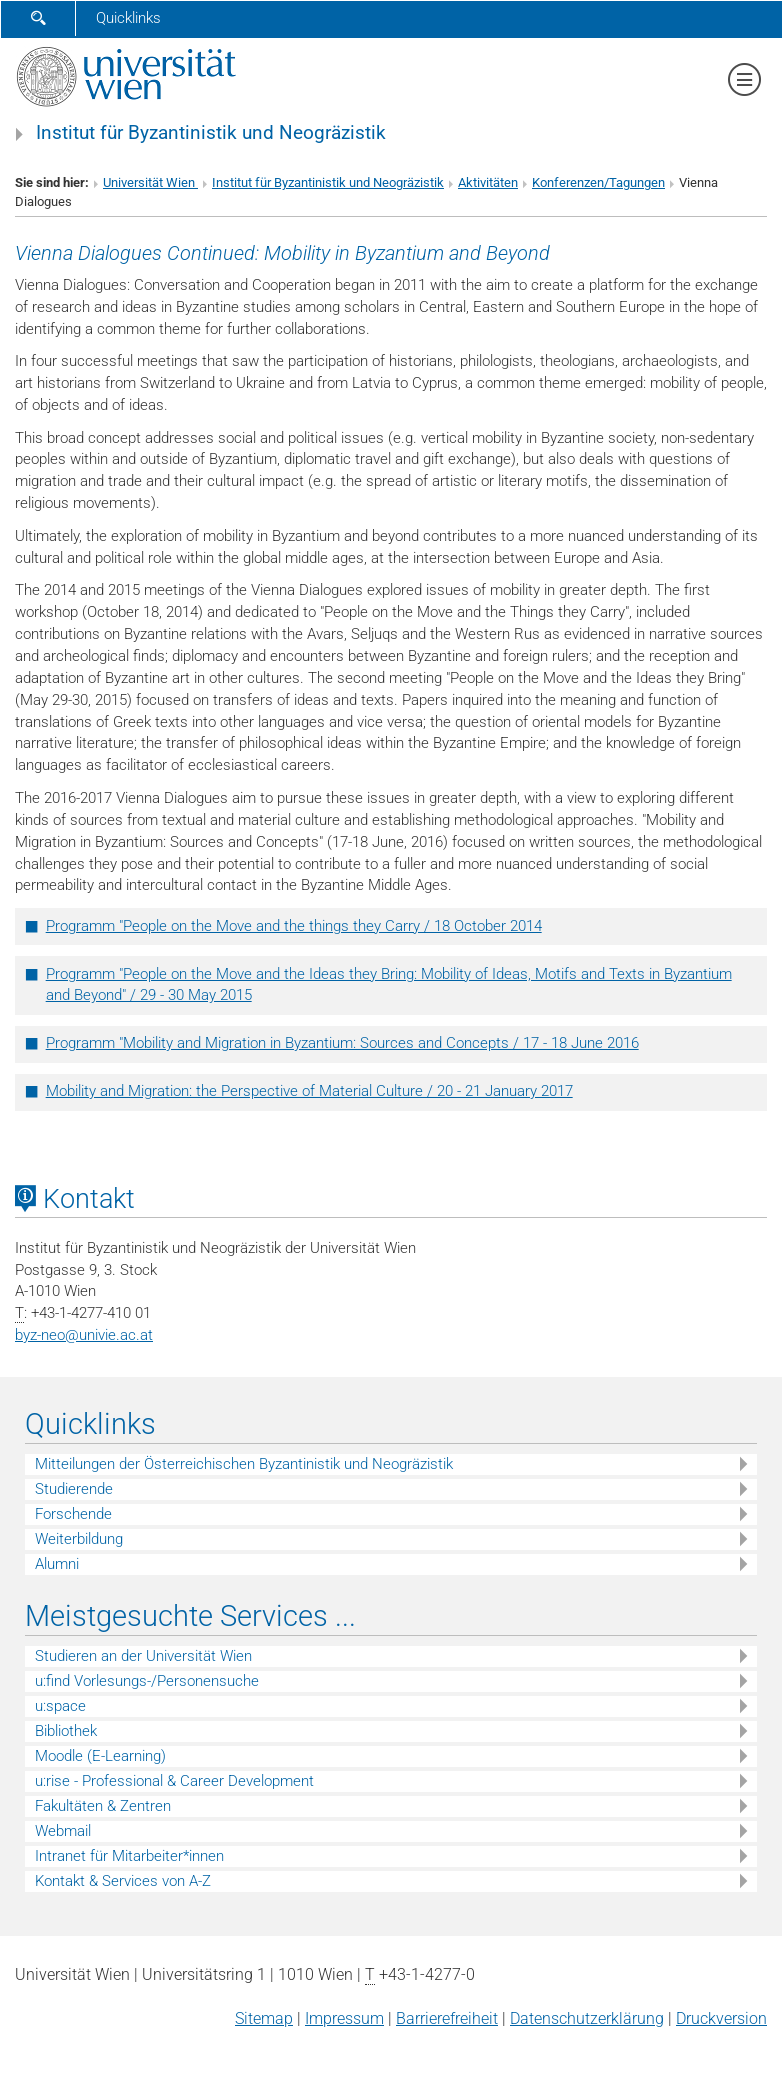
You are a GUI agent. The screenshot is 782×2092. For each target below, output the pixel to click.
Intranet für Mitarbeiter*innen (129, 1856)
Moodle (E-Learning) (100, 1756)
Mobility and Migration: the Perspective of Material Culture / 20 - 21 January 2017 (309, 1091)
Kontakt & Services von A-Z (123, 1881)
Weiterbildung (79, 1539)
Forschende (73, 1514)
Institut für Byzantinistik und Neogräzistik (211, 133)
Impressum (344, 2018)
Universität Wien (150, 182)
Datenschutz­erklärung (587, 2018)
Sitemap (264, 2018)
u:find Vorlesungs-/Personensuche (147, 1681)
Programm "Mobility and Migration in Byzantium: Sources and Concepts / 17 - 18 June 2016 (342, 1043)
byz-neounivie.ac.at (84, 1335)
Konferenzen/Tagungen (598, 182)
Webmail (63, 1831)
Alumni (57, 1564)
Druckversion (721, 2018)
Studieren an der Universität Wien (143, 1656)
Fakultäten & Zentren (103, 1806)
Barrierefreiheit (447, 2018)
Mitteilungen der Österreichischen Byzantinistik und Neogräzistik (244, 1464)
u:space (60, 1706)
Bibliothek (66, 1731)
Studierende (74, 1489)
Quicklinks (128, 18)
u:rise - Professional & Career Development (174, 1781)
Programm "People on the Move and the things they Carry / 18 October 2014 (294, 926)
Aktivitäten (488, 182)
